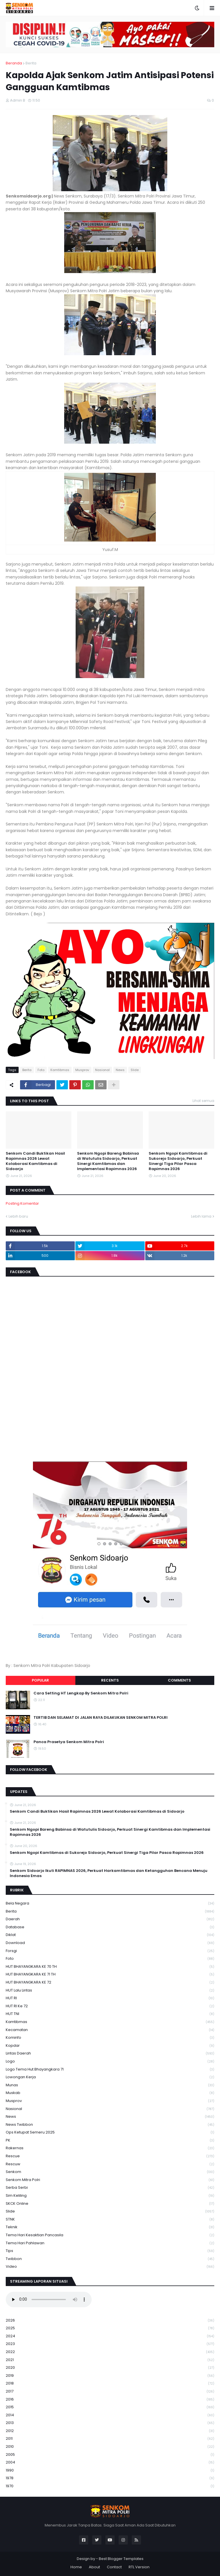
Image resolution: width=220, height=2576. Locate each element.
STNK (110, 2220)
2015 (110, 2407)
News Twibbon (110, 2125)
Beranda (14, 63)
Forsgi (110, 1951)
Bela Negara (110, 1904)
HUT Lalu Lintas (110, 1991)
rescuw (110, 2164)
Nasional (102, 1070)
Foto (41, 1070)
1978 (110, 2478)
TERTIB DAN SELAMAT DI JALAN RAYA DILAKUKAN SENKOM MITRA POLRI (101, 1717)
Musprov (82, 1070)
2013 (110, 2423)
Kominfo (110, 2038)
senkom (110, 2172)
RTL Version (139, 2567)
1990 (110, 2471)
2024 (110, 2336)
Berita (30, 63)
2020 (110, 2368)
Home (76, 2567)
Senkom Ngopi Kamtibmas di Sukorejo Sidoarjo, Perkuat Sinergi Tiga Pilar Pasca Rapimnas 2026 (178, 1161)
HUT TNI (110, 2014)
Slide (135, 1070)
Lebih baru (18, 1216)
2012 (110, 2431)
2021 (110, 2360)
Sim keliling (110, 2196)
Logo (110, 2062)
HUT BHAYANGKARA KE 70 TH (110, 1967)
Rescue (110, 2156)
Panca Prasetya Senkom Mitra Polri (69, 1742)
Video (110, 2266)
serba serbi (110, 2188)
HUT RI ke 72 (110, 2006)
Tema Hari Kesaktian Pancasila (110, 2235)
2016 (110, 2400)
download (110, 1943)
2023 (110, 2344)
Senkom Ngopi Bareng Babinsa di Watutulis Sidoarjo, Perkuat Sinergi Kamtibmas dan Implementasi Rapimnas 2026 (108, 1161)
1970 (110, 2486)
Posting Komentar (22, 1203)
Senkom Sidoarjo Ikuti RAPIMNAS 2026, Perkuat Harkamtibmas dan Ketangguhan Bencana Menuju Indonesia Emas (108, 1873)
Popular (40, 1680)
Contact (114, 2567)
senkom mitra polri (110, 2180)
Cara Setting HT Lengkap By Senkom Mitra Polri (81, 1693)
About (94, 2567)
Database (110, 1927)
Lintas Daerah (110, 2053)
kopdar (110, 2046)
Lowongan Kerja (110, 2077)
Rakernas (110, 2148)
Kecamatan (110, 2030)
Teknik (110, 2227)
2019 (110, 2376)
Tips (110, 2251)
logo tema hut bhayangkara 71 (110, 2070)
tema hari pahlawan (110, 2243)
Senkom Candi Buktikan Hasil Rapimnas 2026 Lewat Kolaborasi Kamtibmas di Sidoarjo (35, 1161)
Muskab (110, 2093)
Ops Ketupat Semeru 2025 (110, 2132)
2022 (110, 2352)
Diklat (110, 1935)
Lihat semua (203, 1100)
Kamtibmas (59, 1070)
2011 (110, 2439)
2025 (110, 2328)
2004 (110, 2463)
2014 (110, 2415)
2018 (110, 2384)
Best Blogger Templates (121, 2558)
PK (110, 2141)
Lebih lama (201, 1216)
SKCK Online (110, 2204)
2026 (110, 2321)
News (120, 1070)
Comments (179, 1680)
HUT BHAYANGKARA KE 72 (110, 1983)
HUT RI (110, 1998)
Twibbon (110, 2259)
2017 (110, 2392)
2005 (110, 2455)
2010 (110, 2447)
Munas (110, 2085)
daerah (110, 1919)
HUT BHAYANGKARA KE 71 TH (110, 1974)
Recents (110, 1680)
